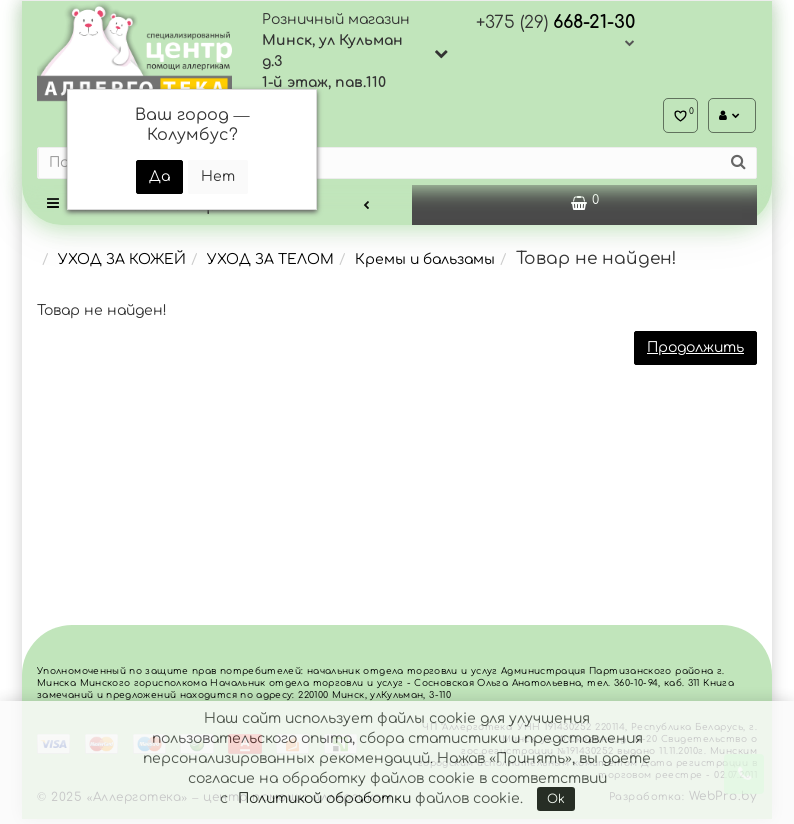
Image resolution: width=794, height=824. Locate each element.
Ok (556, 799)
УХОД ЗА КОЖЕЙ (122, 264)
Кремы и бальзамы (425, 264)
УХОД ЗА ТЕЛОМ (270, 264)
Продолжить (695, 352)
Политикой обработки (324, 798)
